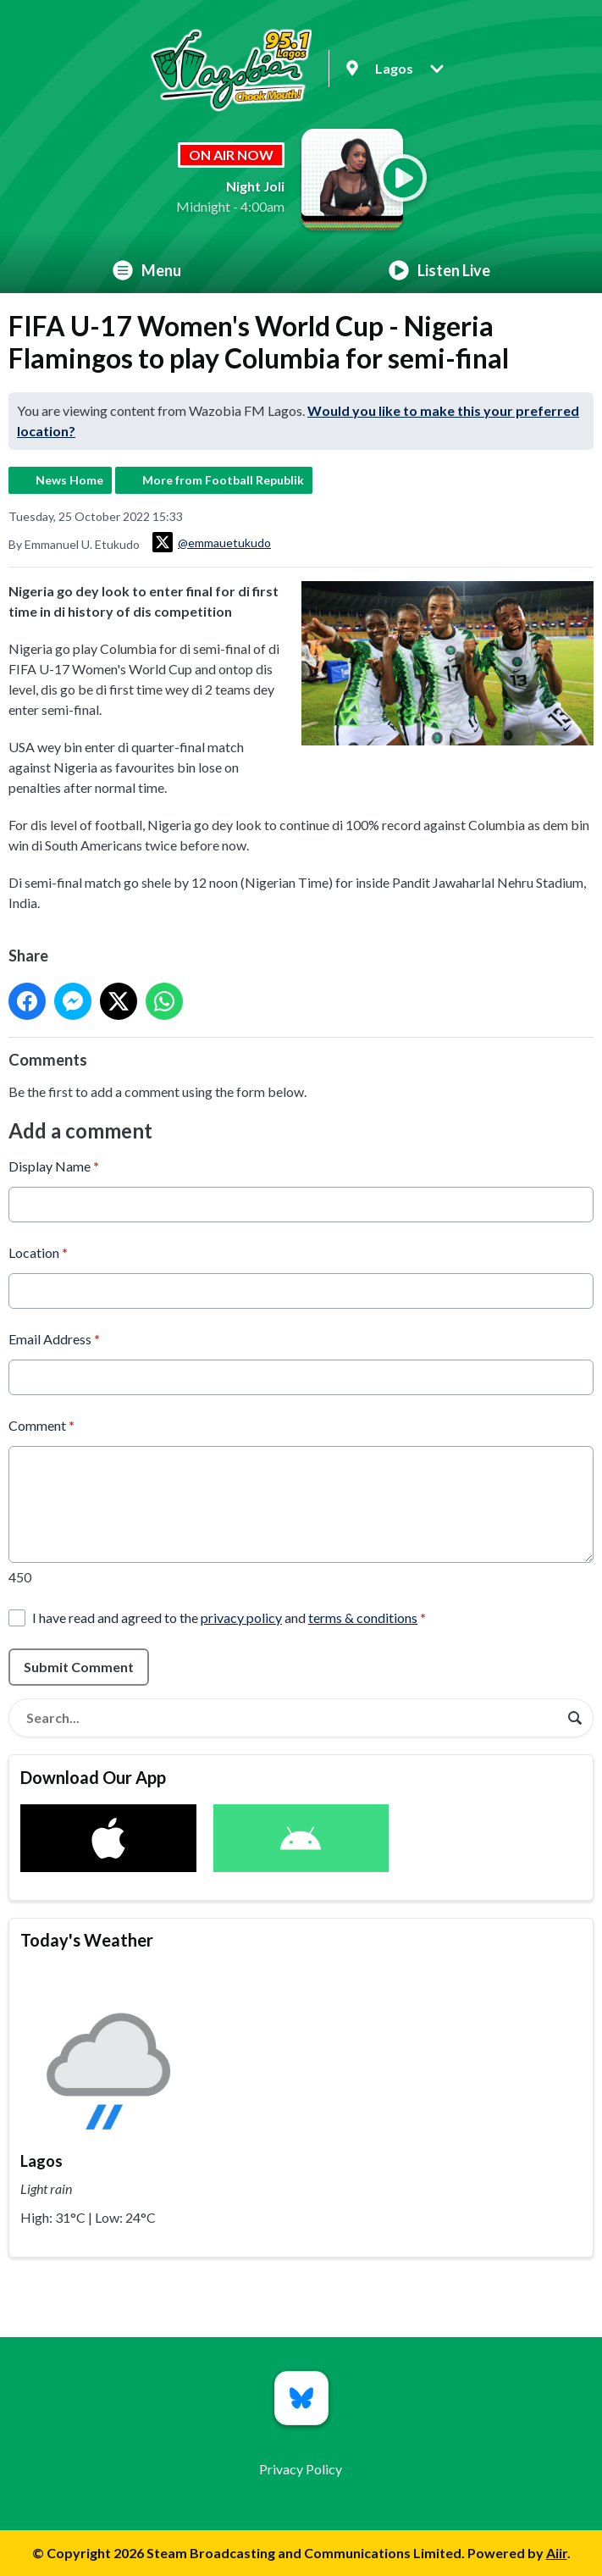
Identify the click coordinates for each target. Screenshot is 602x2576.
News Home (69, 480)
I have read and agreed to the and (229, 1617)
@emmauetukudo (211, 542)
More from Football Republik (223, 480)
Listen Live (439, 270)
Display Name (53, 1165)
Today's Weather (86, 1940)
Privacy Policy (300, 2469)
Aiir (556, 2553)
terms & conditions (362, 1617)
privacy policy (241, 1617)
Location (38, 1252)
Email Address (54, 1338)
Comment (41, 1424)
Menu (147, 270)
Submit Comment (79, 1666)
